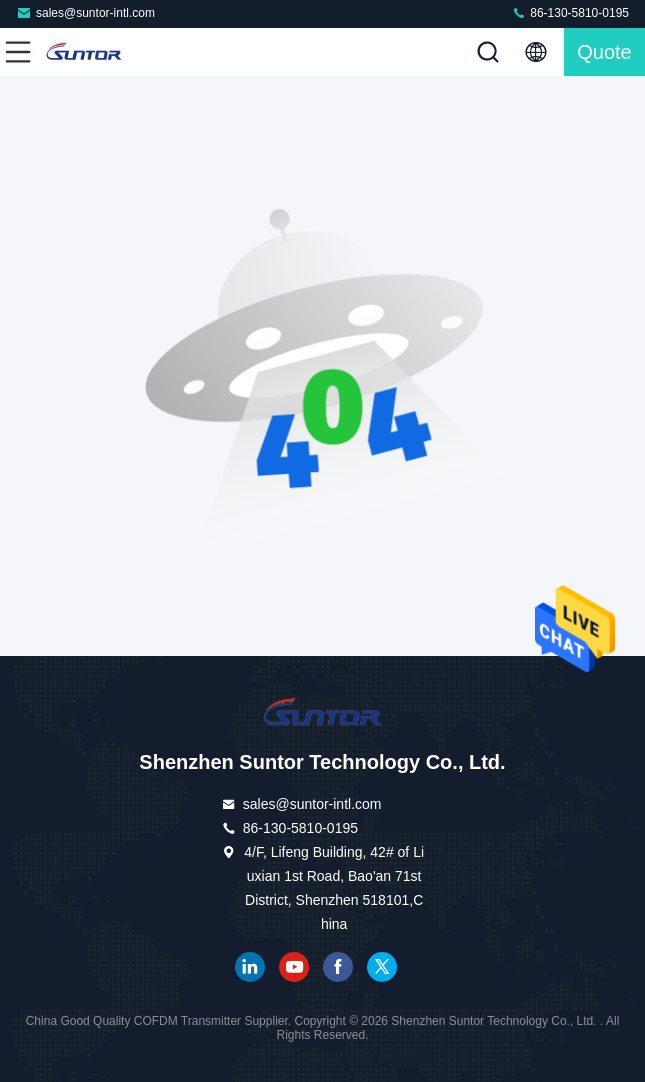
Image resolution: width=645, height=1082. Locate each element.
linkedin (250, 967)
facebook (338, 967)
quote (604, 52)
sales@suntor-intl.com (85, 12)
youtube (294, 967)
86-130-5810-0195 (570, 12)
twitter (382, 967)
